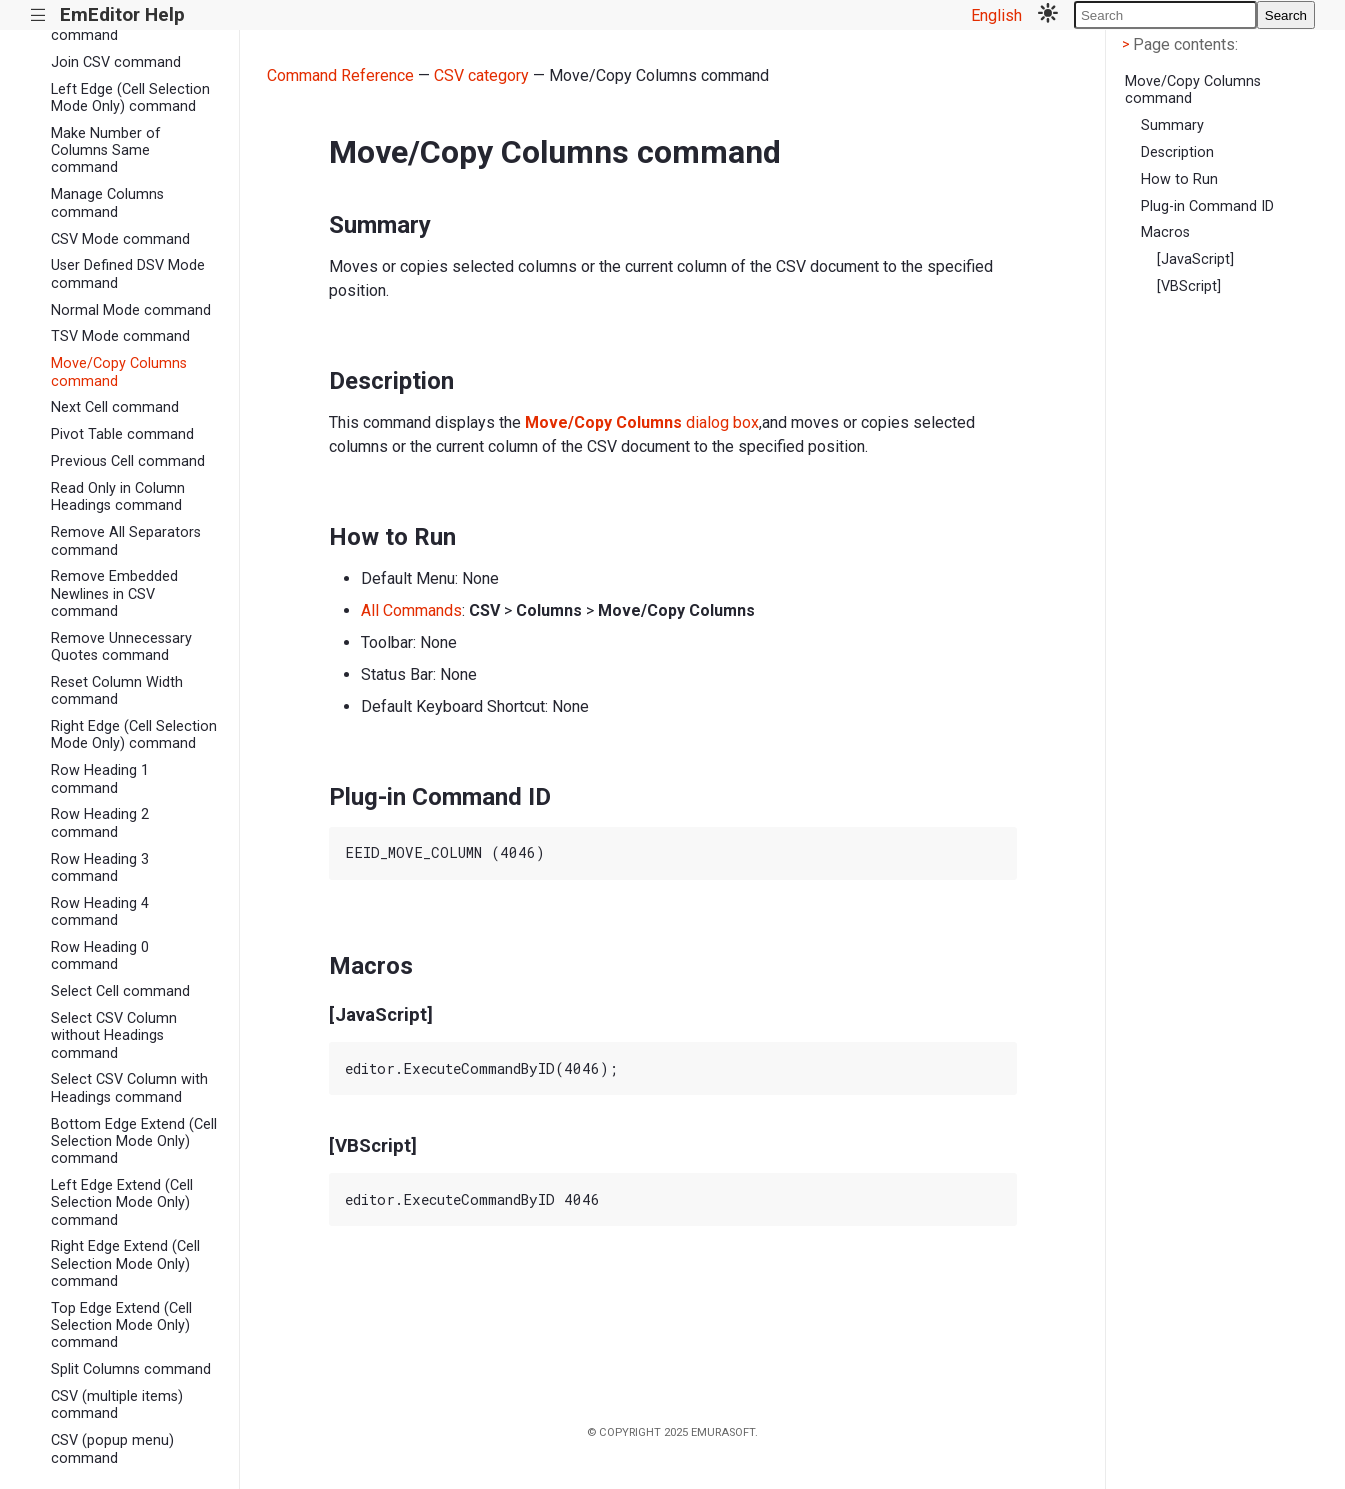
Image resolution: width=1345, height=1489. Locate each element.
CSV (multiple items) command (117, 1405)
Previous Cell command (128, 461)
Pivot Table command (122, 434)
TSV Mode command (120, 336)
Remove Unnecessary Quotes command (121, 647)
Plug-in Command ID (1207, 206)
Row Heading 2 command (100, 823)
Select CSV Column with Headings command (129, 1088)
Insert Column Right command (115, 27)
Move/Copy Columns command (119, 372)
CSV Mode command (120, 239)
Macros (1165, 232)
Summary (1172, 125)
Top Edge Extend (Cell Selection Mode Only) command (121, 1326)
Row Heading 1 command (100, 779)
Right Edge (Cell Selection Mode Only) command (134, 735)
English (996, 15)
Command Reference (340, 75)
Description (1177, 152)
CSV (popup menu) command (112, 1449)
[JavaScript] (1195, 259)
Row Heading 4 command (100, 912)
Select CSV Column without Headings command (114, 1036)
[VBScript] (1189, 286)
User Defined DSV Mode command (128, 274)
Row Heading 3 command (100, 868)
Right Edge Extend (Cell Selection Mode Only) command (125, 1264)
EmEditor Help (122, 14)
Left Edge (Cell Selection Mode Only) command (130, 98)
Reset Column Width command (117, 691)
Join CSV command (116, 62)
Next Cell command (115, 407)
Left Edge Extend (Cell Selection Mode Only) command (122, 1203)
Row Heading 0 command (100, 956)
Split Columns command (131, 1369)
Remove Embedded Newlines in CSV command (114, 594)
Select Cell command (120, 991)
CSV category (481, 75)
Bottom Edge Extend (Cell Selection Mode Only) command (134, 1142)
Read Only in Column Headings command (118, 497)
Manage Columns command (107, 203)
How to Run (1179, 179)
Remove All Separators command (126, 541)
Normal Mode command (131, 310)
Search (1286, 15)
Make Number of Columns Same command (106, 151)
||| (38, 15)
